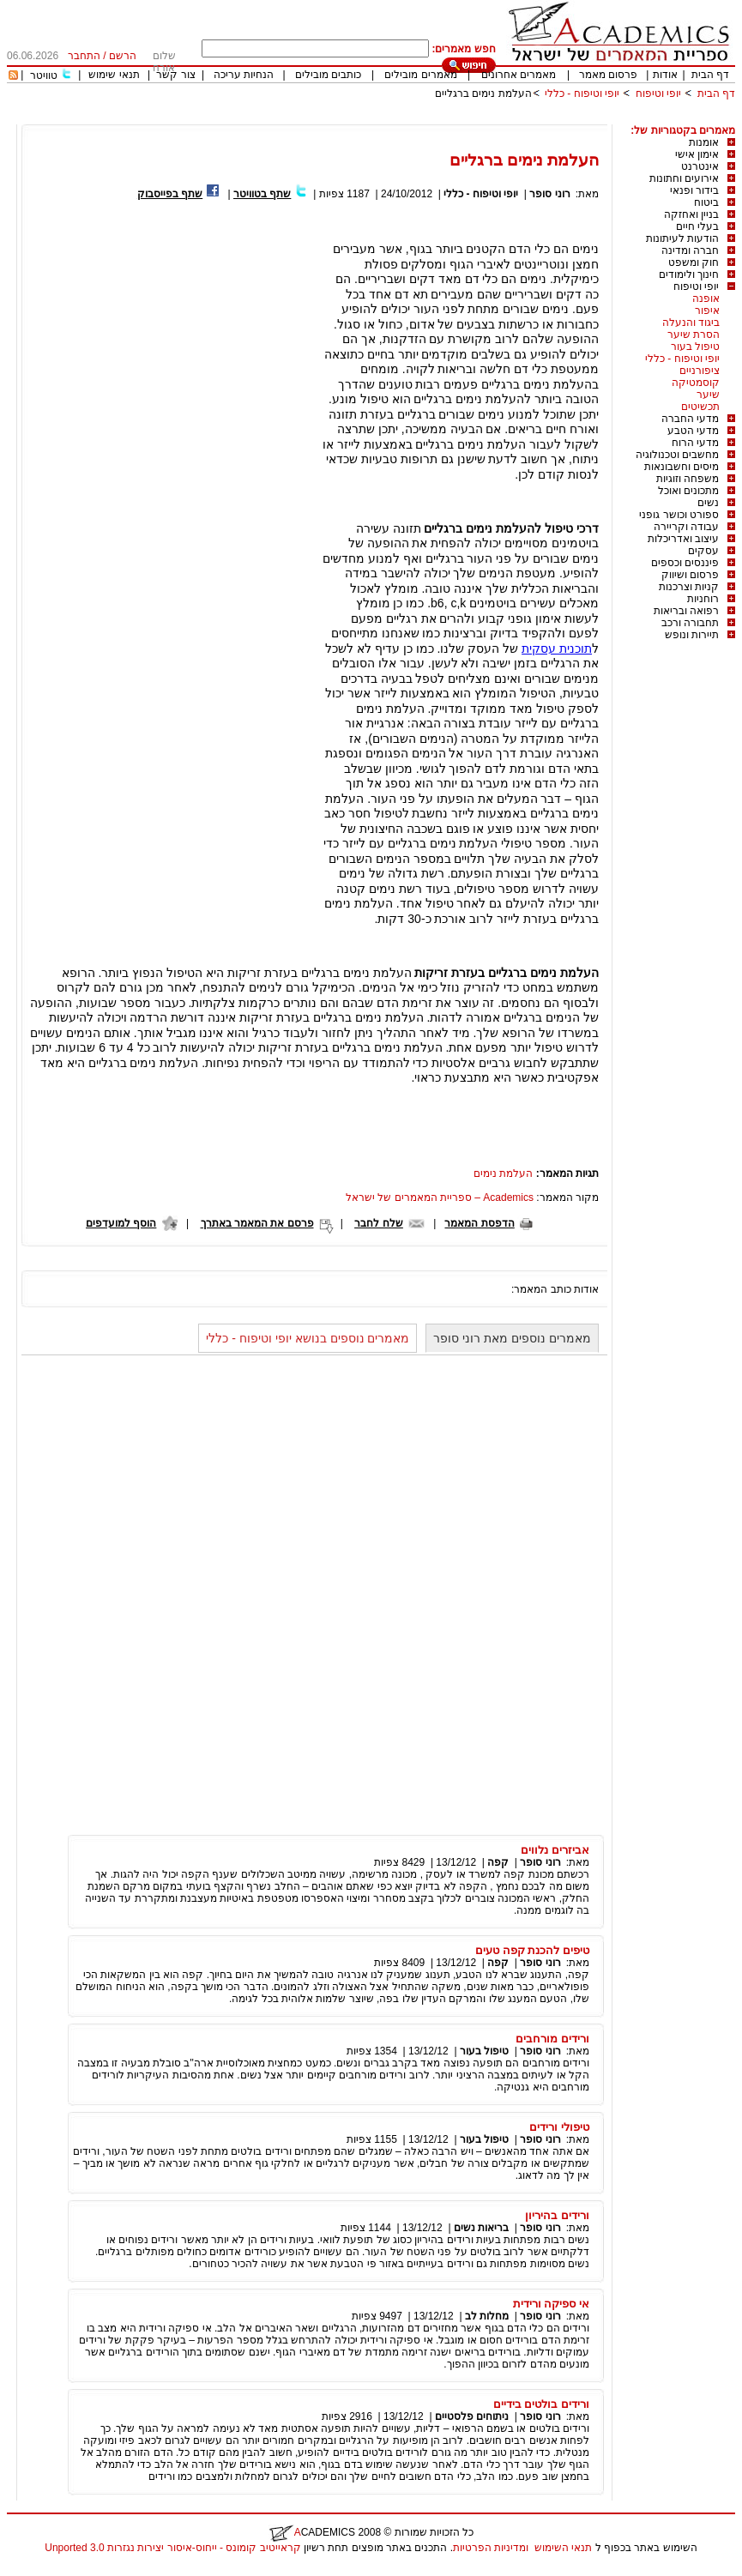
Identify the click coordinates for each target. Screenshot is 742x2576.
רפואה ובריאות (686, 611)
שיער (708, 395)
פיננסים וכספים (685, 563)
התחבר (84, 56)
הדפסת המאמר (479, 1223)
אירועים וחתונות (684, 178)
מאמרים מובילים (420, 75)
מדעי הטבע (693, 431)
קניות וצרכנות (689, 587)
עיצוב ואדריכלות (683, 539)
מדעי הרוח (695, 443)
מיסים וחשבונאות (681, 467)
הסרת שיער (693, 335)
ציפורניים (699, 371)
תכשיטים (700, 407)
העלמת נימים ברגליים (483, 93)
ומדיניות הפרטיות (490, 2548)
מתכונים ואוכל (688, 491)
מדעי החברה (690, 419)
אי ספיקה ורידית (551, 2303)
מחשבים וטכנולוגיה (677, 455)
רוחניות (703, 599)
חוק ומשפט (693, 262)
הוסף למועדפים (121, 1223)
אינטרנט (700, 166)
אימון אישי (697, 154)
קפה (498, 1862)
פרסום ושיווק (690, 575)
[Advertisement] (423, 118)
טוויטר (43, 75)
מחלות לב (487, 2316)
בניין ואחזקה (691, 214)
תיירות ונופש (692, 635)
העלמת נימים (503, 1173)
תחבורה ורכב (690, 623)
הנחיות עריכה (244, 75)
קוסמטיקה (696, 383)
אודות (665, 75)
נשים (708, 503)
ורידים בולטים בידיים (541, 2404)
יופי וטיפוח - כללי (582, 93)
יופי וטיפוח (658, 93)
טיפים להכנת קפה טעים (532, 1950)
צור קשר (175, 75)
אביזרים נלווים (555, 1849)
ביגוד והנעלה (691, 323)
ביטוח (706, 202)
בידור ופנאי (694, 190)
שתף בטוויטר (262, 194)
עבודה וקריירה (686, 527)
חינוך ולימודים (689, 274)
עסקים (703, 551)
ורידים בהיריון (557, 2215)
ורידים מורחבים (552, 2038)
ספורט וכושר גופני (679, 515)
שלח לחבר (378, 1223)
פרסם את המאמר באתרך (257, 1223)
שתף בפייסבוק (169, 194)
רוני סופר (549, 194)
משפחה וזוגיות (687, 479)
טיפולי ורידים (559, 2127)
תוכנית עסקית (557, 648)
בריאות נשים (481, 2228)
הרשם (122, 56)
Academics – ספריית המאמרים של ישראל (440, 1197)
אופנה (706, 299)
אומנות (704, 142)
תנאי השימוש (563, 2548)
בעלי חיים (697, 226)
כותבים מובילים (328, 75)
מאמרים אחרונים (518, 75)
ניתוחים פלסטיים (472, 2416)
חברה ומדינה (690, 250)
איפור (707, 311)
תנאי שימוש (113, 75)
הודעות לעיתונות (682, 238)
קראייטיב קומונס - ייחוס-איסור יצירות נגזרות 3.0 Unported (172, 2548)
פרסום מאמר (608, 75)
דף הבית (710, 75)
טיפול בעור (695, 347)
